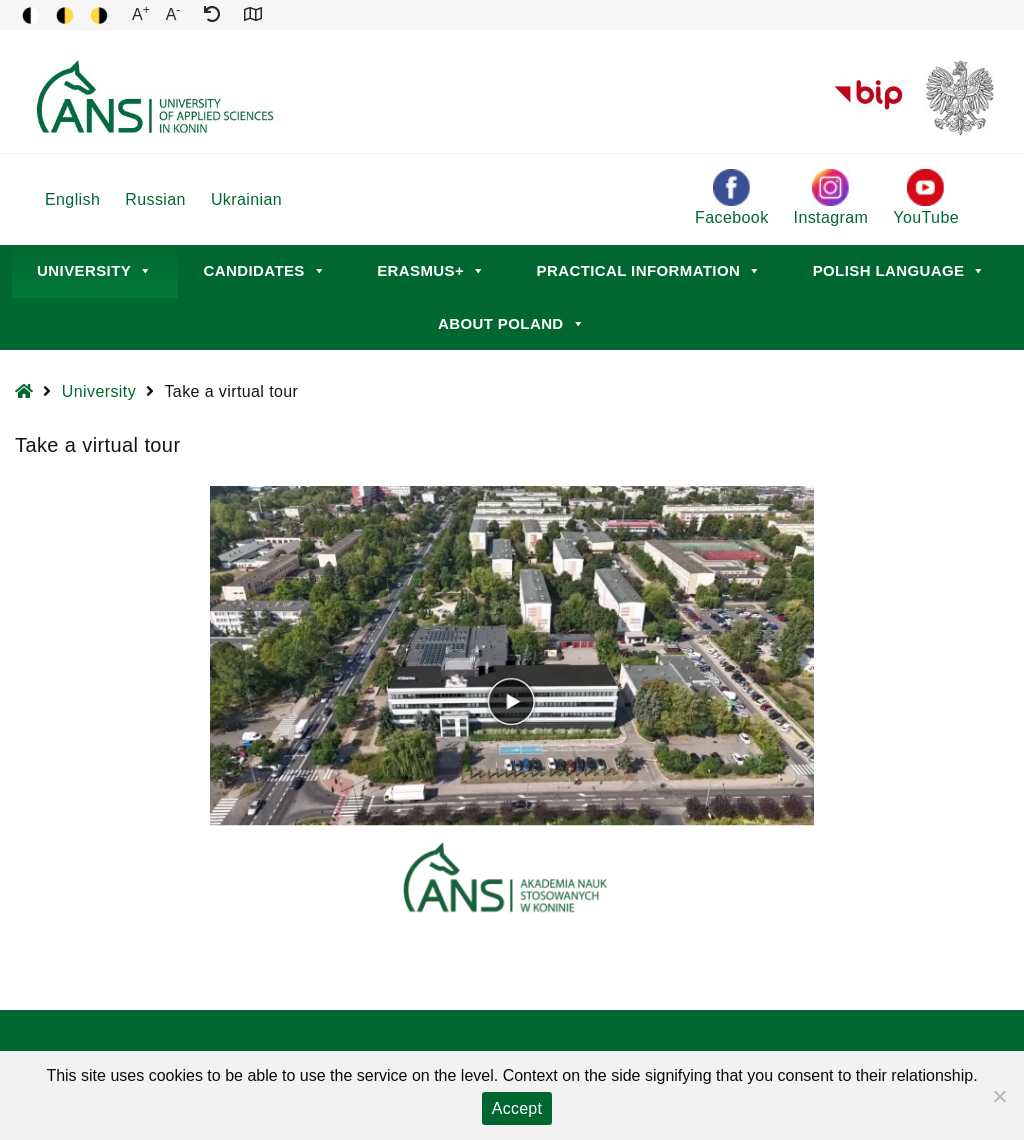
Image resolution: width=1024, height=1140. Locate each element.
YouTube (926, 197)
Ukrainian (246, 199)
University (94, 270)
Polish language (899, 270)
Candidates (265, 270)
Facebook (731, 197)
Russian (155, 199)
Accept (517, 1108)
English (72, 199)
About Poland (511, 323)
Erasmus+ (431, 270)
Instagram (831, 197)
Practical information (649, 270)
